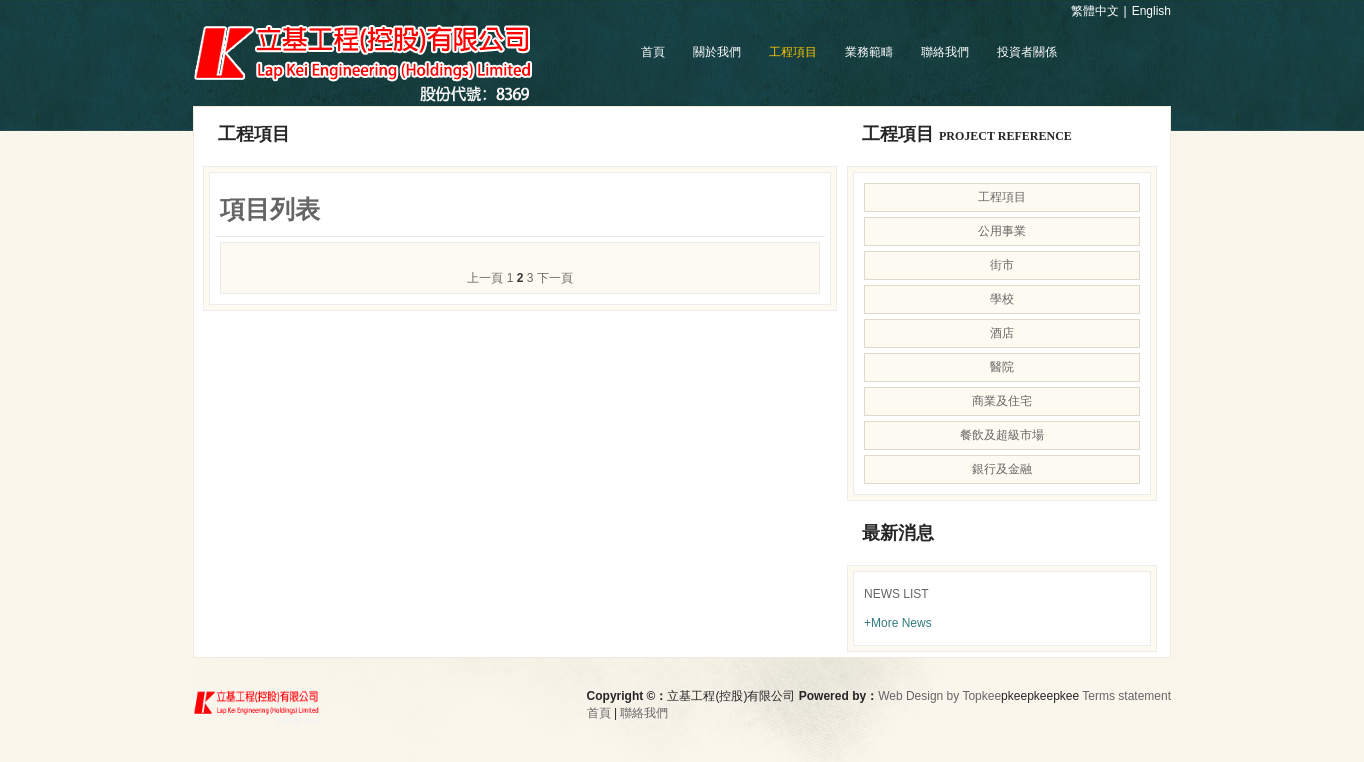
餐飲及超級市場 (1002, 435)
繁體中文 (1095, 11)
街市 (1002, 265)
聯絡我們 (945, 52)
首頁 (653, 52)
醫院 (1002, 367)
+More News (898, 623)
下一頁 (555, 278)
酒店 (1002, 333)
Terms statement (1126, 696)
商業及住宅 (1002, 401)
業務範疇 (869, 52)
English (1151, 11)
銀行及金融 (1002, 469)
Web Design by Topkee (939, 696)
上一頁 (485, 278)
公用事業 (1002, 231)
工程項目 (793, 52)
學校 (1002, 299)
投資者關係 (1027, 52)
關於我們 (717, 52)
